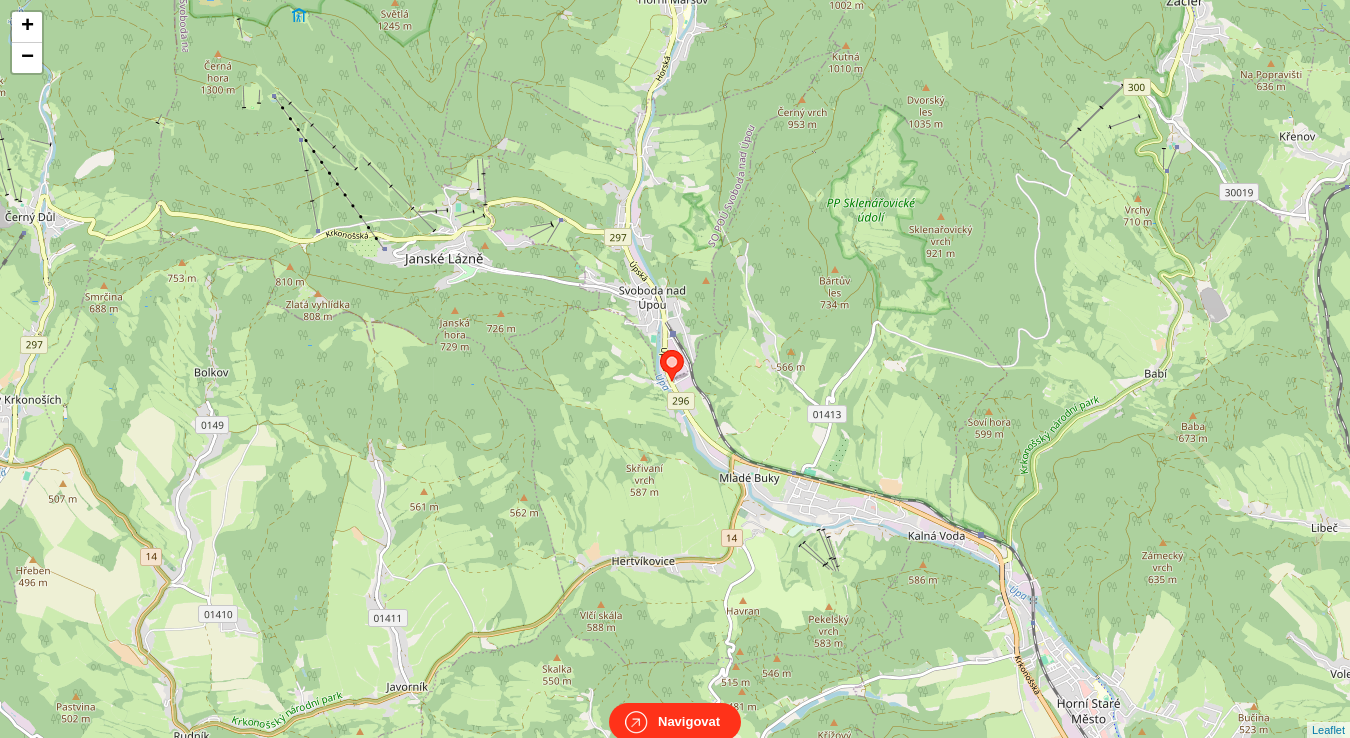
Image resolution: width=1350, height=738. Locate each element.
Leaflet (1328, 712)
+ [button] (27, 27)
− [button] (27, 58)
